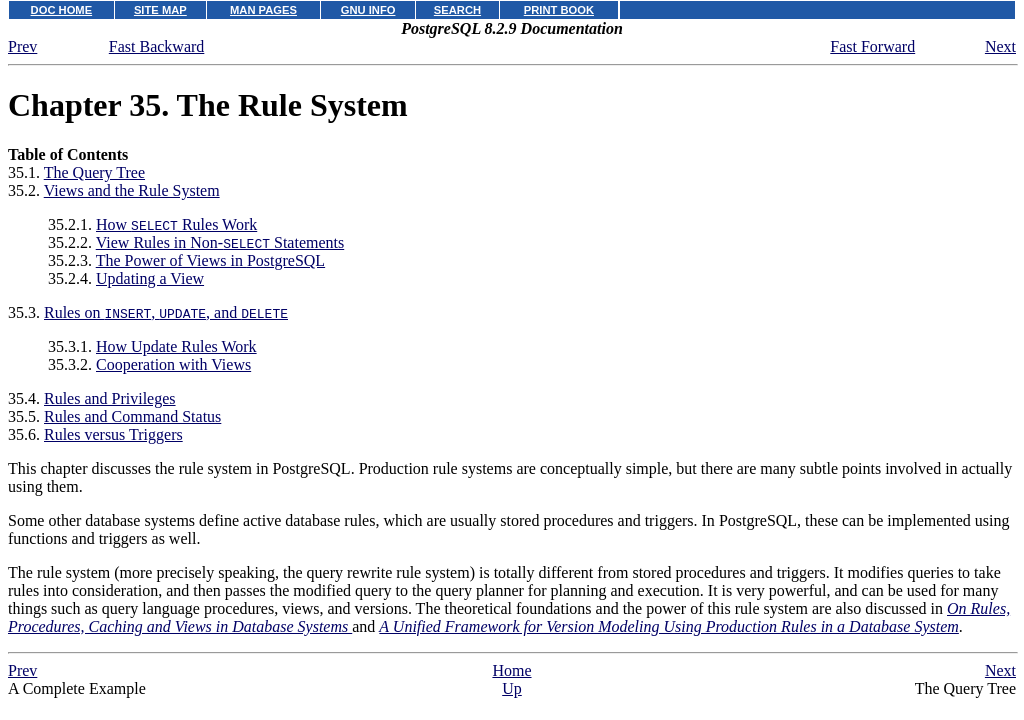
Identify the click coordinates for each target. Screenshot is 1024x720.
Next (1000, 46)
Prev (22, 46)
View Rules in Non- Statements (220, 242)
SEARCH (457, 10)
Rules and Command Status (132, 416)
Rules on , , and (166, 312)
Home (511, 670)
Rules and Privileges (110, 398)
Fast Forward (872, 46)
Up (512, 688)
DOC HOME (62, 10)
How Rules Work (176, 224)
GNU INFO (368, 10)
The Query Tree (94, 172)
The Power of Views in (210, 260)
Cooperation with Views (173, 364)
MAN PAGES (263, 10)
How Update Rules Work (176, 346)
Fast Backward (157, 46)
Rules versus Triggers (113, 434)
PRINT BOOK (559, 10)
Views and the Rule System (132, 190)
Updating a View (150, 278)
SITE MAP (160, 10)
